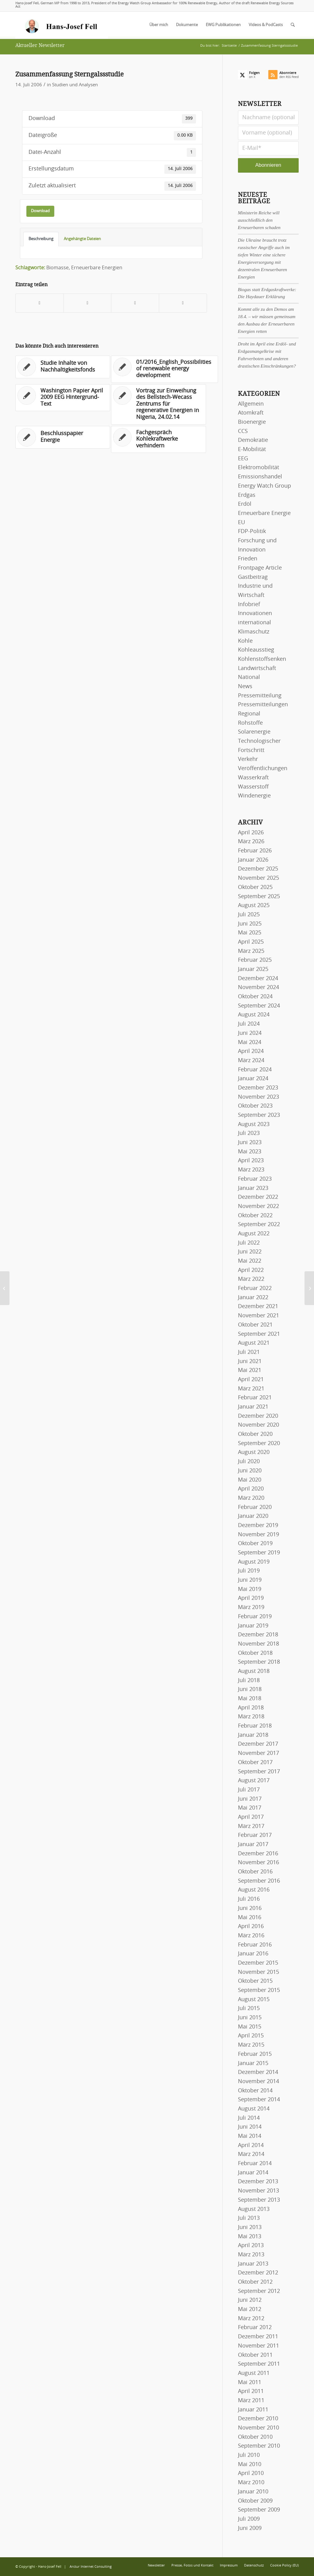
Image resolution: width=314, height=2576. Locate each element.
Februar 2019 (255, 1616)
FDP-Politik (252, 531)
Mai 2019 (249, 1589)
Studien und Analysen (75, 85)
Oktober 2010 (255, 2437)
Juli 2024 (249, 1024)
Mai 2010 (249, 2464)
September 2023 (259, 1115)
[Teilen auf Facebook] (39, 303)
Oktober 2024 (255, 997)
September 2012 (259, 2291)
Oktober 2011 (255, 2355)
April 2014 (251, 2145)
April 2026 (251, 833)
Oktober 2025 (255, 887)
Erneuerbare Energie (264, 513)
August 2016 (254, 1890)
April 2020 (251, 1489)
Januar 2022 (253, 1297)
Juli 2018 (249, 1680)
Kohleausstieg (256, 650)
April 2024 (251, 1051)
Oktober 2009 (255, 2501)
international (254, 622)
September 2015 (259, 1990)
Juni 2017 (250, 1799)
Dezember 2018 (258, 1635)
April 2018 (251, 1708)
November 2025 (258, 878)
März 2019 (251, 1607)
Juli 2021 (249, 1352)
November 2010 (258, 2428)
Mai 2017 (249, 1808)
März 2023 (251, 1170)
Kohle (245, 641)
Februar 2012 (255, 2327)
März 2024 (251, 1060)
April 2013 (251, 2245)
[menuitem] (158, 25)
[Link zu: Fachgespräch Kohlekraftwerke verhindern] (158, 439)
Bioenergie (252, 422)
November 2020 (258, 1425)
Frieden (247, 559)
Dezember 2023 (258, 1088)
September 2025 (259, 896)
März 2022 (251, 1279)
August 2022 (254, 1234)
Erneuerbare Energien (96, 267)
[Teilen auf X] (87, 303)
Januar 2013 (253, 2264)
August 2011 (254, 2373)
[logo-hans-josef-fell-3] (61, 25)
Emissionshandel (260, 477)
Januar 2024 (253, 1078)
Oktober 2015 (255, 1981)
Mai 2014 (249, 2136)
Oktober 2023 (255, 1106)
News (245, 686)
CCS (243, 431)
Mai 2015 (249, 2027)
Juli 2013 (249, 2218)
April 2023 (251, 1160)
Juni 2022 (250, 1252)
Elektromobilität (258, 467)
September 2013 (259, 2200)
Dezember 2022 (258, 1197)
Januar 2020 (253, 1516)
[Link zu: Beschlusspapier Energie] (62, 437)
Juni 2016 (250, 1908)
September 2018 (259, 1662)
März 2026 (251, 841)
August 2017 (254, 1780)
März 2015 (251, 2045)
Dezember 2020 (258, 1416)
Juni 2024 (250, 1033)
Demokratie (253, 440)
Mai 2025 (249, 933)
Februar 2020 (255, 1507)
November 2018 (258, 1644)
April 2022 (251, 1270)
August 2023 (254, 1124)
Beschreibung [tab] (41, 239)
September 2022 (259, 1224)
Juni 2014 (250, 2127)
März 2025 (251, 951)
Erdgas (246, 495)
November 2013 (258, 2191)
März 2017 (251, 1826)
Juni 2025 (250, 924)
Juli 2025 (249, 915)
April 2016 (251, 1926)
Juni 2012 (250, 2300)
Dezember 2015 (258, 1963)
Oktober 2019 (255, 1543)
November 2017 (258, 1753)
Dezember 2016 (258, 1854)
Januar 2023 (253, 1188)
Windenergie (254, 796)
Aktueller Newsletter (40, 45)
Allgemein (251, 404)
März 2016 (251, 1936)
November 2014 (258, 2081)
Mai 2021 (249, 1370)
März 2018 (251, 1717)
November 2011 (258, 2346)
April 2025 (251, 942)
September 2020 (259, 1443)
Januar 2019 (253, 1626)
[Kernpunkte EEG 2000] (5, 1288)
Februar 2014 (255, 2163)
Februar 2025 (255, 960)
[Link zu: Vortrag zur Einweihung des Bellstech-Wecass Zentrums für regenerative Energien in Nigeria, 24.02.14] (158, 404)
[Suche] (293, 25)
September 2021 (259, 1334)
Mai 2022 (249, 1261)
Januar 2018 (253, 1735)
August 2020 (254, 1452)
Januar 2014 (253, 2173)
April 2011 (251, 2391)
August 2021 (254, 1343)
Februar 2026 (255, 851)
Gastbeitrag (253, 577)
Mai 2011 (249, 2382)
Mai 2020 (249, 1480)
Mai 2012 (249, 2309)
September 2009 (259, 2510)
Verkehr (248, 759)
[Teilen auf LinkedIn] (135, 303)
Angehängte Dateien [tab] (82, 239)
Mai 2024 (249, 1042)
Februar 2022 (255, 1288)
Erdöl (244, 504)
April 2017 (251, 1817)
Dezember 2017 (258, 1744)
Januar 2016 (253, 1954)
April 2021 (251, 1379)
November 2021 (258, 1316)
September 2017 (259, 1772)
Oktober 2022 (255, 1215)
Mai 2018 (249, 1698)
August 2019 (254, 1562)
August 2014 (254, 2109)
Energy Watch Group (264, 486)
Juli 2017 (249, 1790)
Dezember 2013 (258, 2181)
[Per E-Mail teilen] (183, 303)
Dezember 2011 (258, 2337)
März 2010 (251, 2482)
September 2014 (259, 2099)
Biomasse (57, 267)
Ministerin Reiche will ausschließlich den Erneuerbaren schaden (259, 220)
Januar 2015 (253, 2063)
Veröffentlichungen (262, 768)
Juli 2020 (249, 1461)
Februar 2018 (255, 1726)
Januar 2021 (253, 1407)
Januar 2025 (253, 969)
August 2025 (254, 905)
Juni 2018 (250, 1689)
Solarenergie (254, 732)
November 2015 (258, 1972)
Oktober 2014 (255, 2091)
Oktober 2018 (255, 1653)
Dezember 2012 (258, 2273)
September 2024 (259, 1006)
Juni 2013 (250, 2227)
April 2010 (251, 2473)
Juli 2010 (249, 2455)
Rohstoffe (250, 723)
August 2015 (254, 1999)
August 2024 (254, 1015)
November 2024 (258, 987)
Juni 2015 (250, 2018)
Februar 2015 (255, 2054)
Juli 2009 (249, 2519)
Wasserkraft (253, 778)
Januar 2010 (253, 2492)
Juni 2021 (250, 1361)
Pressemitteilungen (263, 704)
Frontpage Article (260, 568)
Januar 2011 (253, 2410)
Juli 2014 (249, 2118)
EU (241, 522)
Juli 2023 (249, 1133)
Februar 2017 (255, 1835)
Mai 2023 (249, 1152)
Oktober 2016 (255, 1872)
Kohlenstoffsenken (262, 659)
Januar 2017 (253, 1844)
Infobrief (249, 604)
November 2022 (258, 1206)
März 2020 (251, 1498)
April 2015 (251, 2036)
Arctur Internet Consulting (91, 2566)
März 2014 (251, 2154)
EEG (243, 459)
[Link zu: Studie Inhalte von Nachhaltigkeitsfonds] (62, 367)
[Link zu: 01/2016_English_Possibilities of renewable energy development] (164, 369)
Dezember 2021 (258, 1306)
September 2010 (259, 2446)
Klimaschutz (253, 632)
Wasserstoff (253, 787)
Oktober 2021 (255, 1325)
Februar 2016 (255, 1945)
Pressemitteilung (259, 696)
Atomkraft (250, 413)
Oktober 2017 (255, 1762)
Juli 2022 (249, 1243)
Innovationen (255, 613)
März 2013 (251, 2255)
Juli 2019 (249, 1571)
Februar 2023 (255, 1179)
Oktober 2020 (255, 1434)
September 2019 (259, 1553)
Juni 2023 (250, 1142)
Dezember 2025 (258, 869)
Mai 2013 (249, 2236)
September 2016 (259, 1881)
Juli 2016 (249, 1899)
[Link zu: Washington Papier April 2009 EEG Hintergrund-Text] (62, 397)
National (249, 677)
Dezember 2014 (258, 2072)
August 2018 (254, 1671)
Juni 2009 (250, 2528)
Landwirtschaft (257, 668)
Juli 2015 (249, 2008)
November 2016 (258, 1862)
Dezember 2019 (258, 1525)
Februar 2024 (255, 1070)
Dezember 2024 (258, 978)
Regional (249, 714)
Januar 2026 (253, 860)
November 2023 (258, 1097)
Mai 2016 (249, 1917)
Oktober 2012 (255, 2282)
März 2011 (251, 2400)
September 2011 (259, 2364)
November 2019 (258, 1534)
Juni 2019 (250, 1580)
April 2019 (251, 1598)
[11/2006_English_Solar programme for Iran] (309, 1288)
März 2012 (251, 2318)
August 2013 (254, 2209)
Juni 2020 (250, 1471)
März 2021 (251, 1389)
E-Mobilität (252, 449)
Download (40, 211)
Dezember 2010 (258, 2419)
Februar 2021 (255, 1398)
